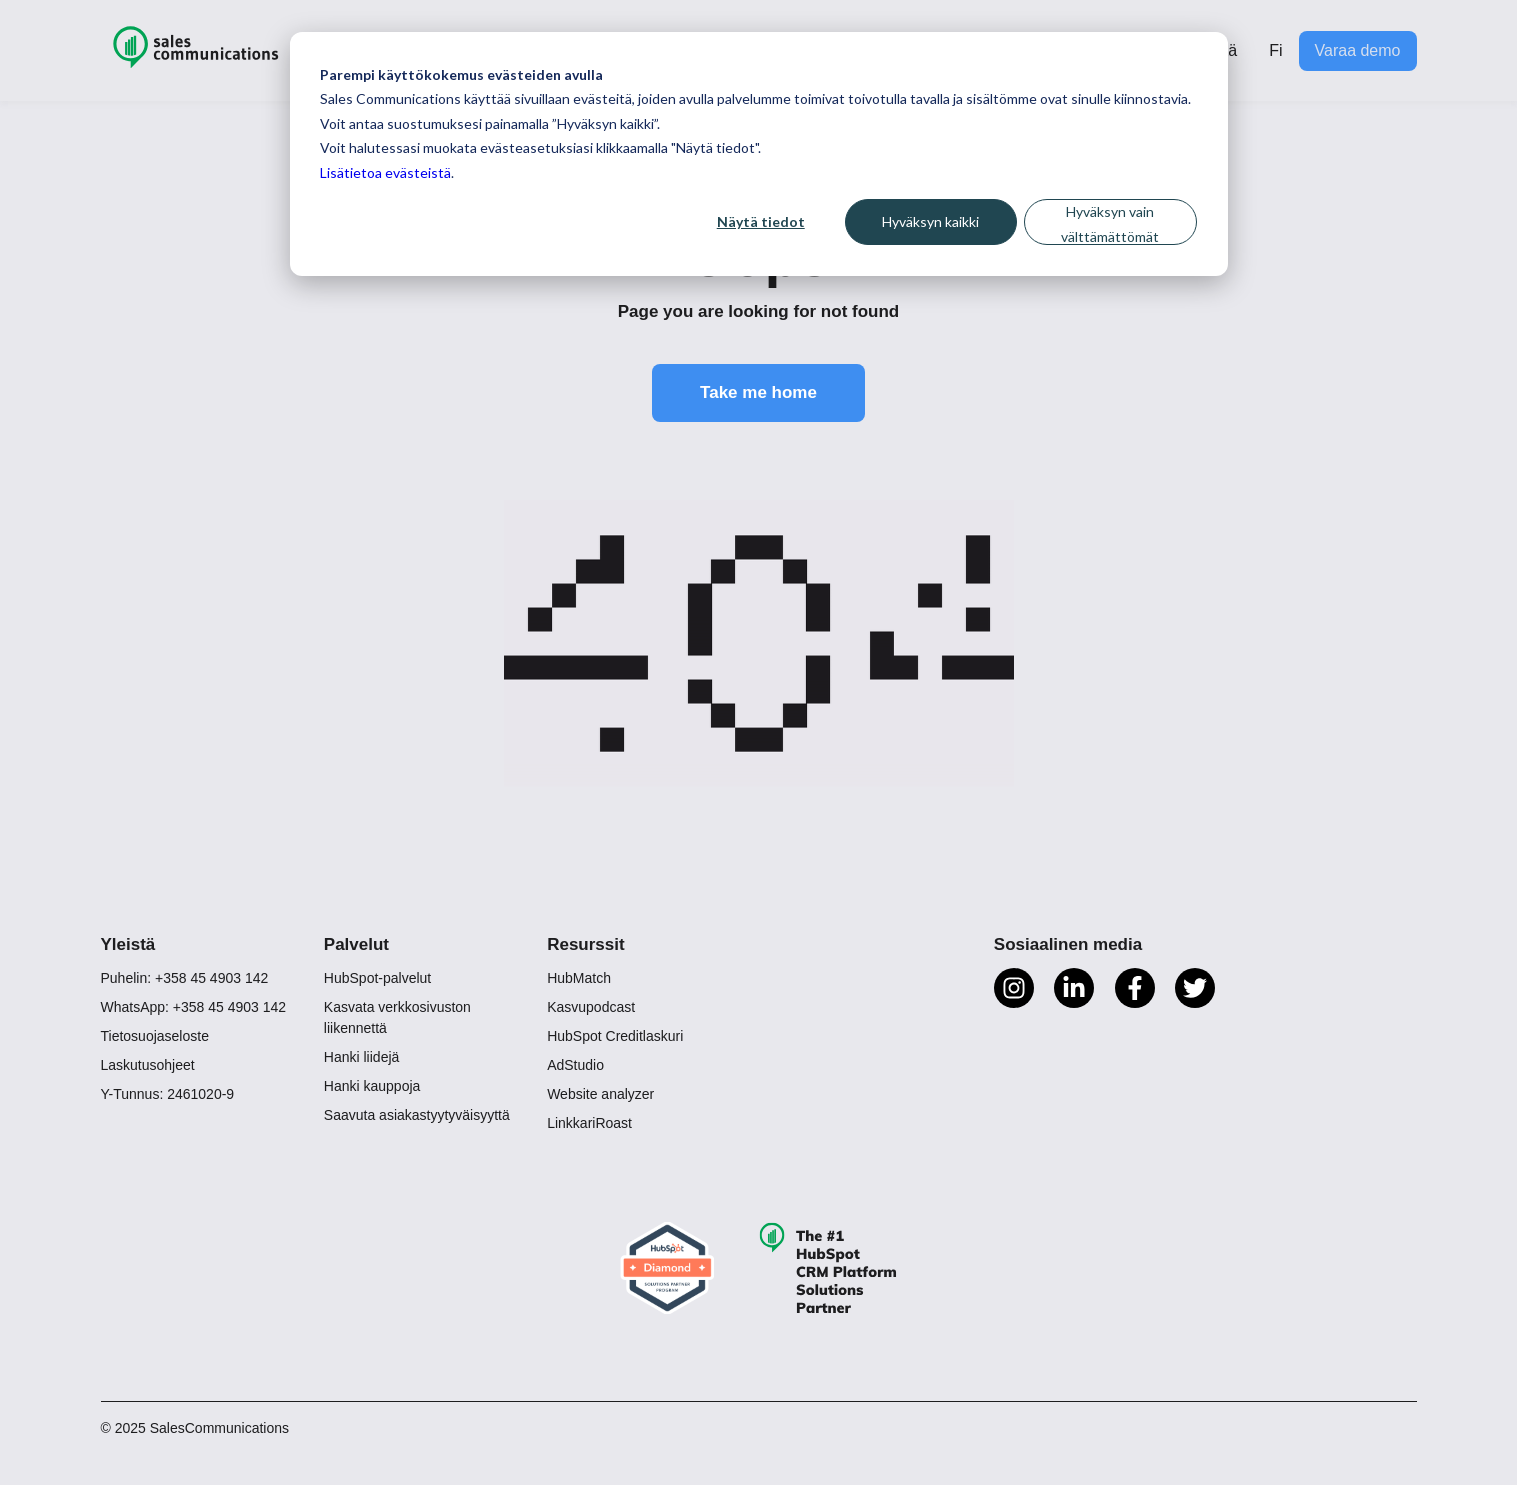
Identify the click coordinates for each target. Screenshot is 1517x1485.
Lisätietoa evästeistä (385, 172)
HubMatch (579, 978)
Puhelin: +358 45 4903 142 (185, 978)
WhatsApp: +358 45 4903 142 (194, 1007)
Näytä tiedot (761, 221)
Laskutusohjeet (148, 1065)
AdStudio (575, 1065)
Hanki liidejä (361, 1057)
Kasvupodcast (591, 1007)
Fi (1275, 50)
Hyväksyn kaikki (930, 221)
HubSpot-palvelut (377, 978)
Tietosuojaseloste (155, 1036)
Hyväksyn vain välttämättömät (1110, 224)
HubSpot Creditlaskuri (615, 1036)
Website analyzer (600, 1094)
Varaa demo (1358, 50)
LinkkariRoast (589, 1123)
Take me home (758, 392)
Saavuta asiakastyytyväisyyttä (417, 1115)
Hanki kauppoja (372, 1086)
